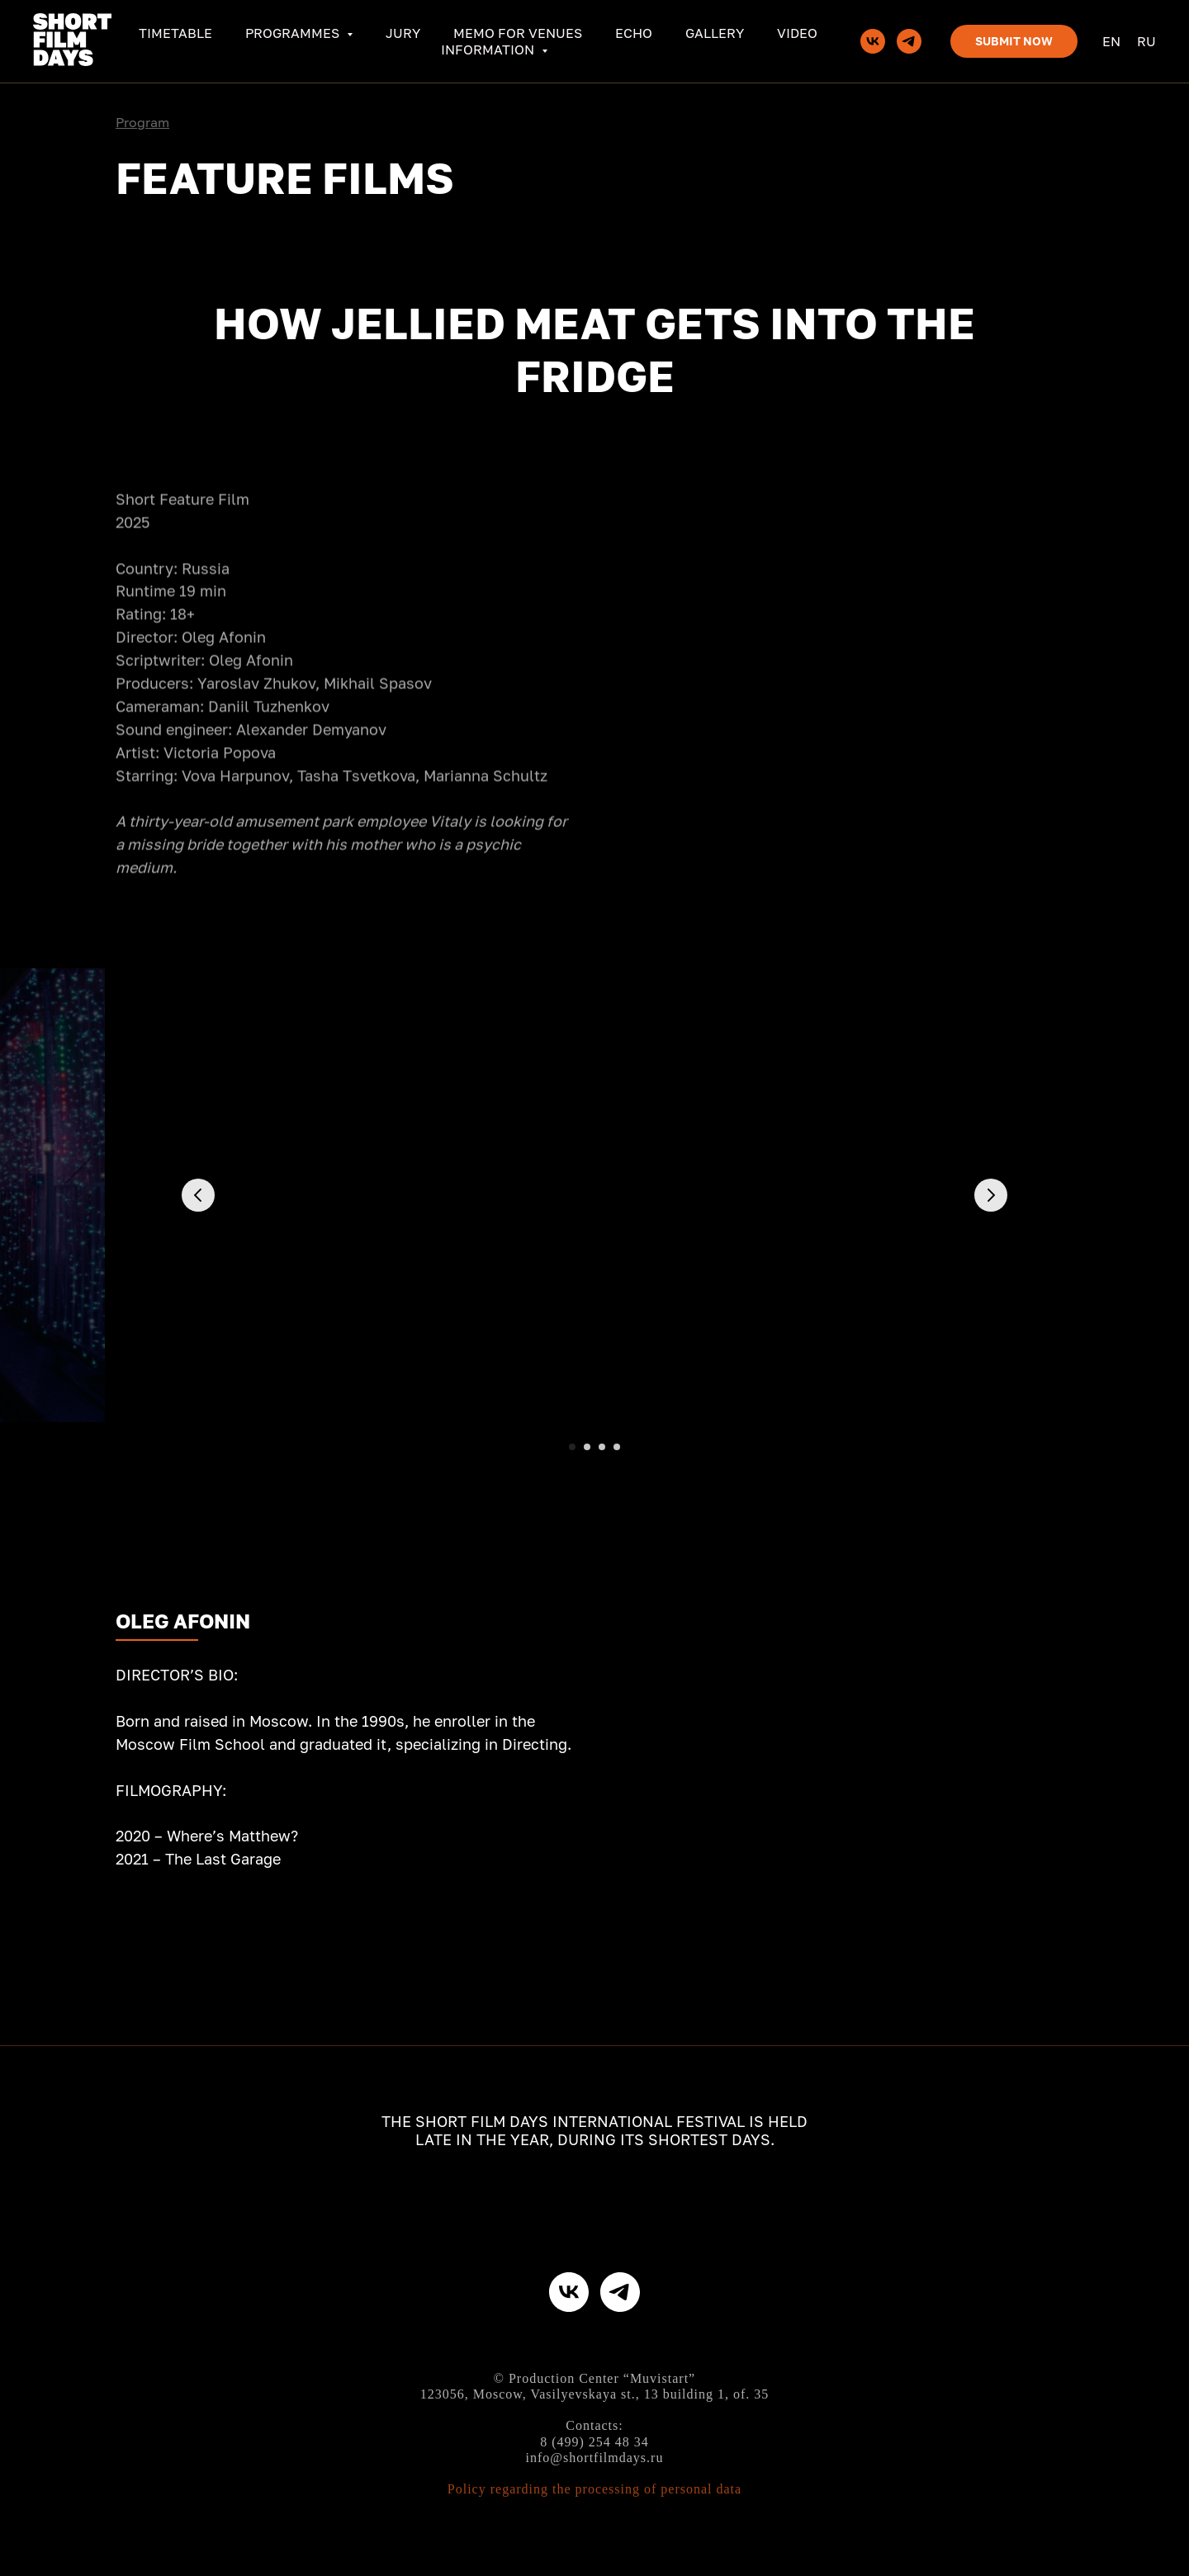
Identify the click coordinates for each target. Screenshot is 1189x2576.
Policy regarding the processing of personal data (594, 2489)
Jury (403, 33)
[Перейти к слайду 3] (602, 1447)
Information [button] (489, 49)
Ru (1146, 41)
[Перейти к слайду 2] (587, 1447)
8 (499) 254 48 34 (594, 2442)
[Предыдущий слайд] (198, 1195)
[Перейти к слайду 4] (616, 1447)
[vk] (872, 41)
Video (797, 33)
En (1111, 41)
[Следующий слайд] (990, 1195)
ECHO (633, 33)
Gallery (714, 33)
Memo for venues (517, 33)
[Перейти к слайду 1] (572, 1447)
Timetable (175, 33)
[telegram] (909, 41)
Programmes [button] (294, 33)
